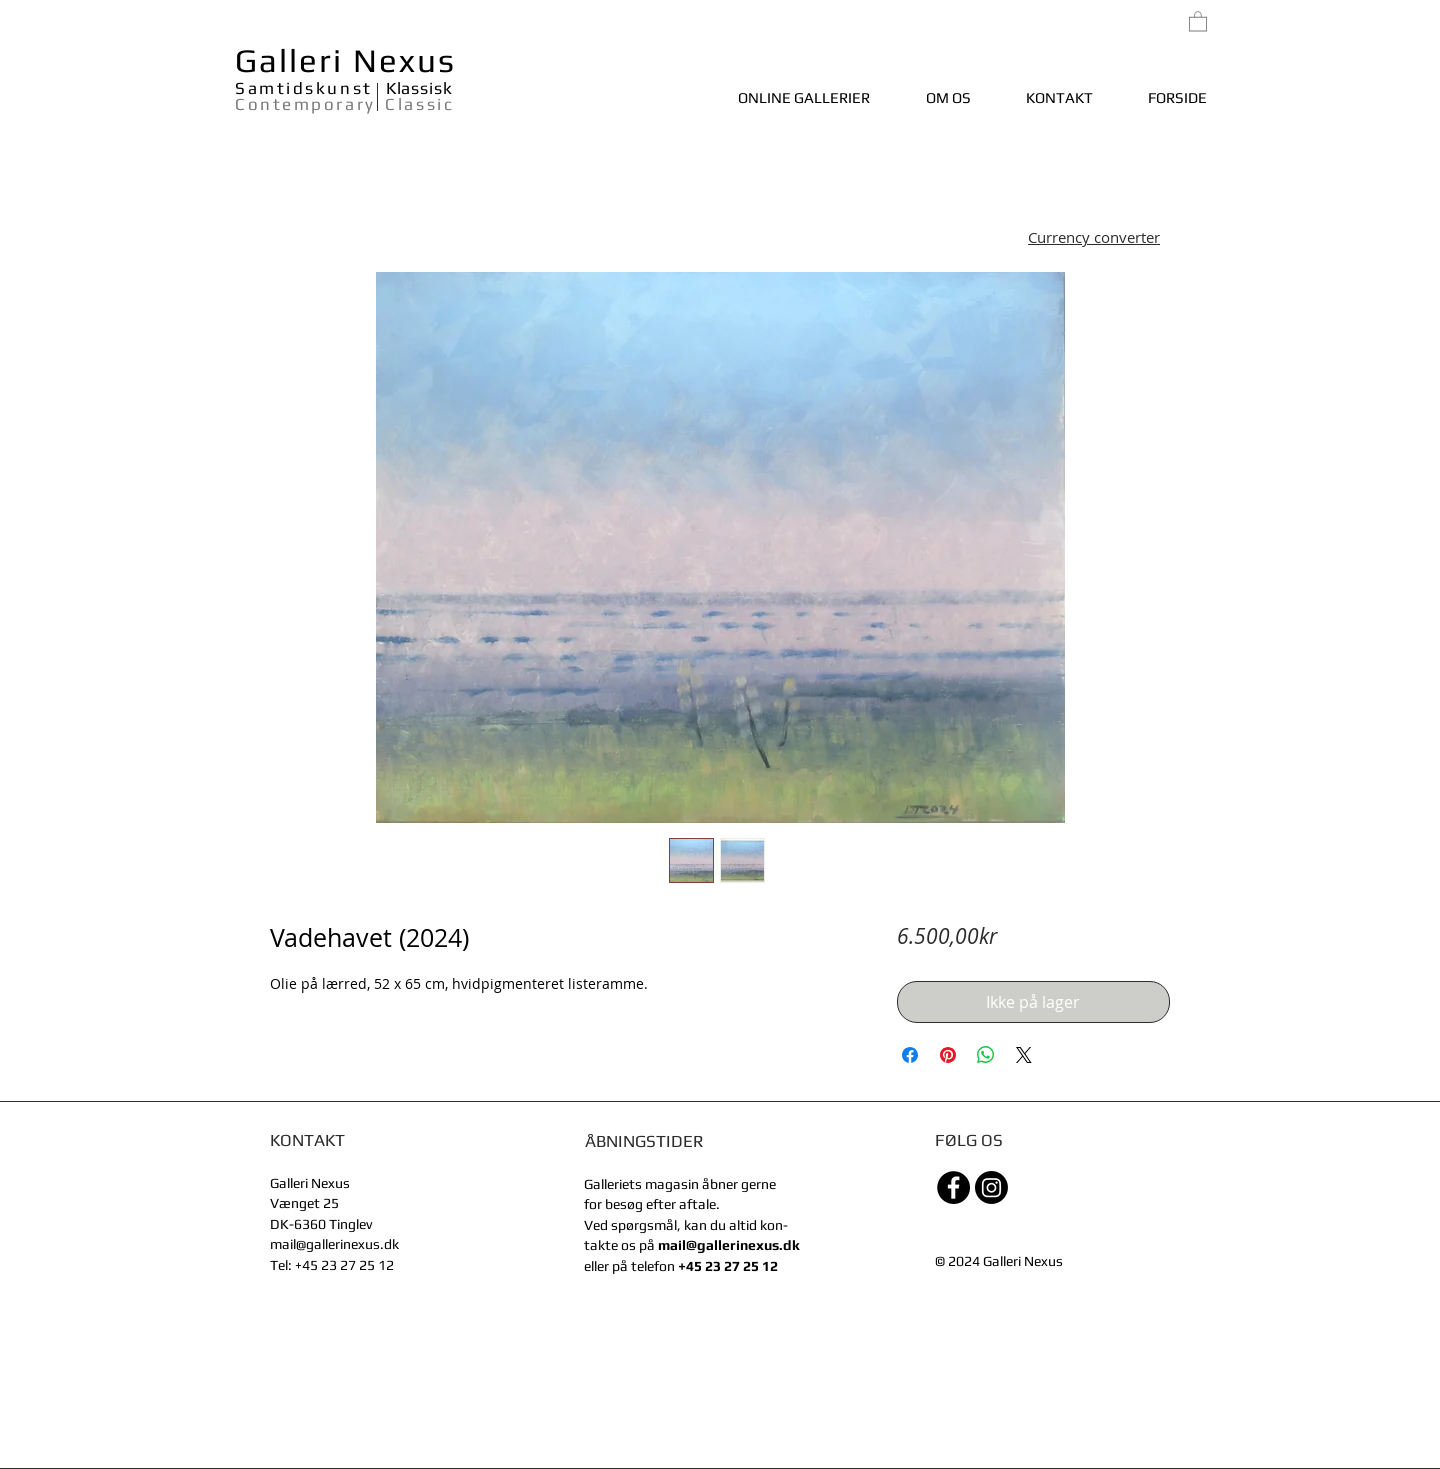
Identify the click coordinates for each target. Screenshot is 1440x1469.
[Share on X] (1024, 1055)
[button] (1094, 239)
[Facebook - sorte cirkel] (953, 1187)
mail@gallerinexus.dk (334, 1244)
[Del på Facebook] (910, 1055)
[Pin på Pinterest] (948, 1055)
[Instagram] (991, 1187)
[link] (1198, 20)
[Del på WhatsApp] (986, 1055)
